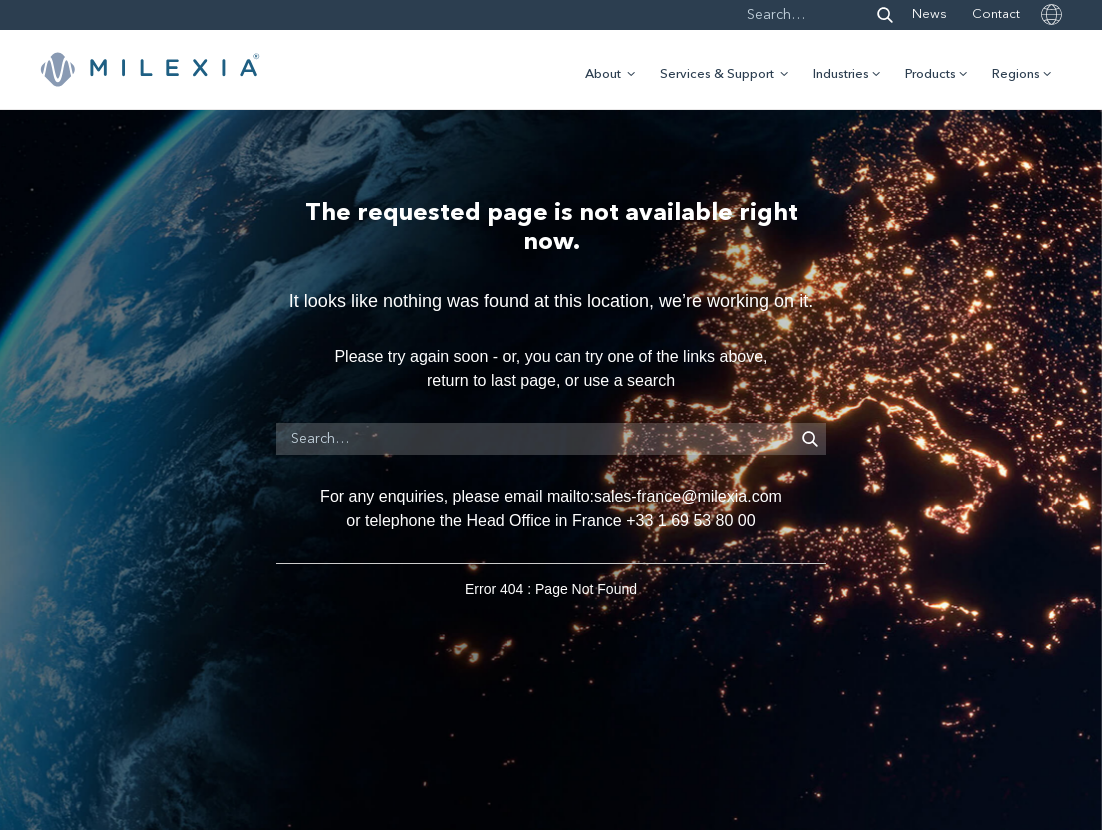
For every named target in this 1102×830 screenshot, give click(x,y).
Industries (841, 74)
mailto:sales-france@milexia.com (664, 496)
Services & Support (717, 74)
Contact (996, 14)
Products (930, 74)
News (929, 14)
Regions (1016, 74)
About (603, 74)
